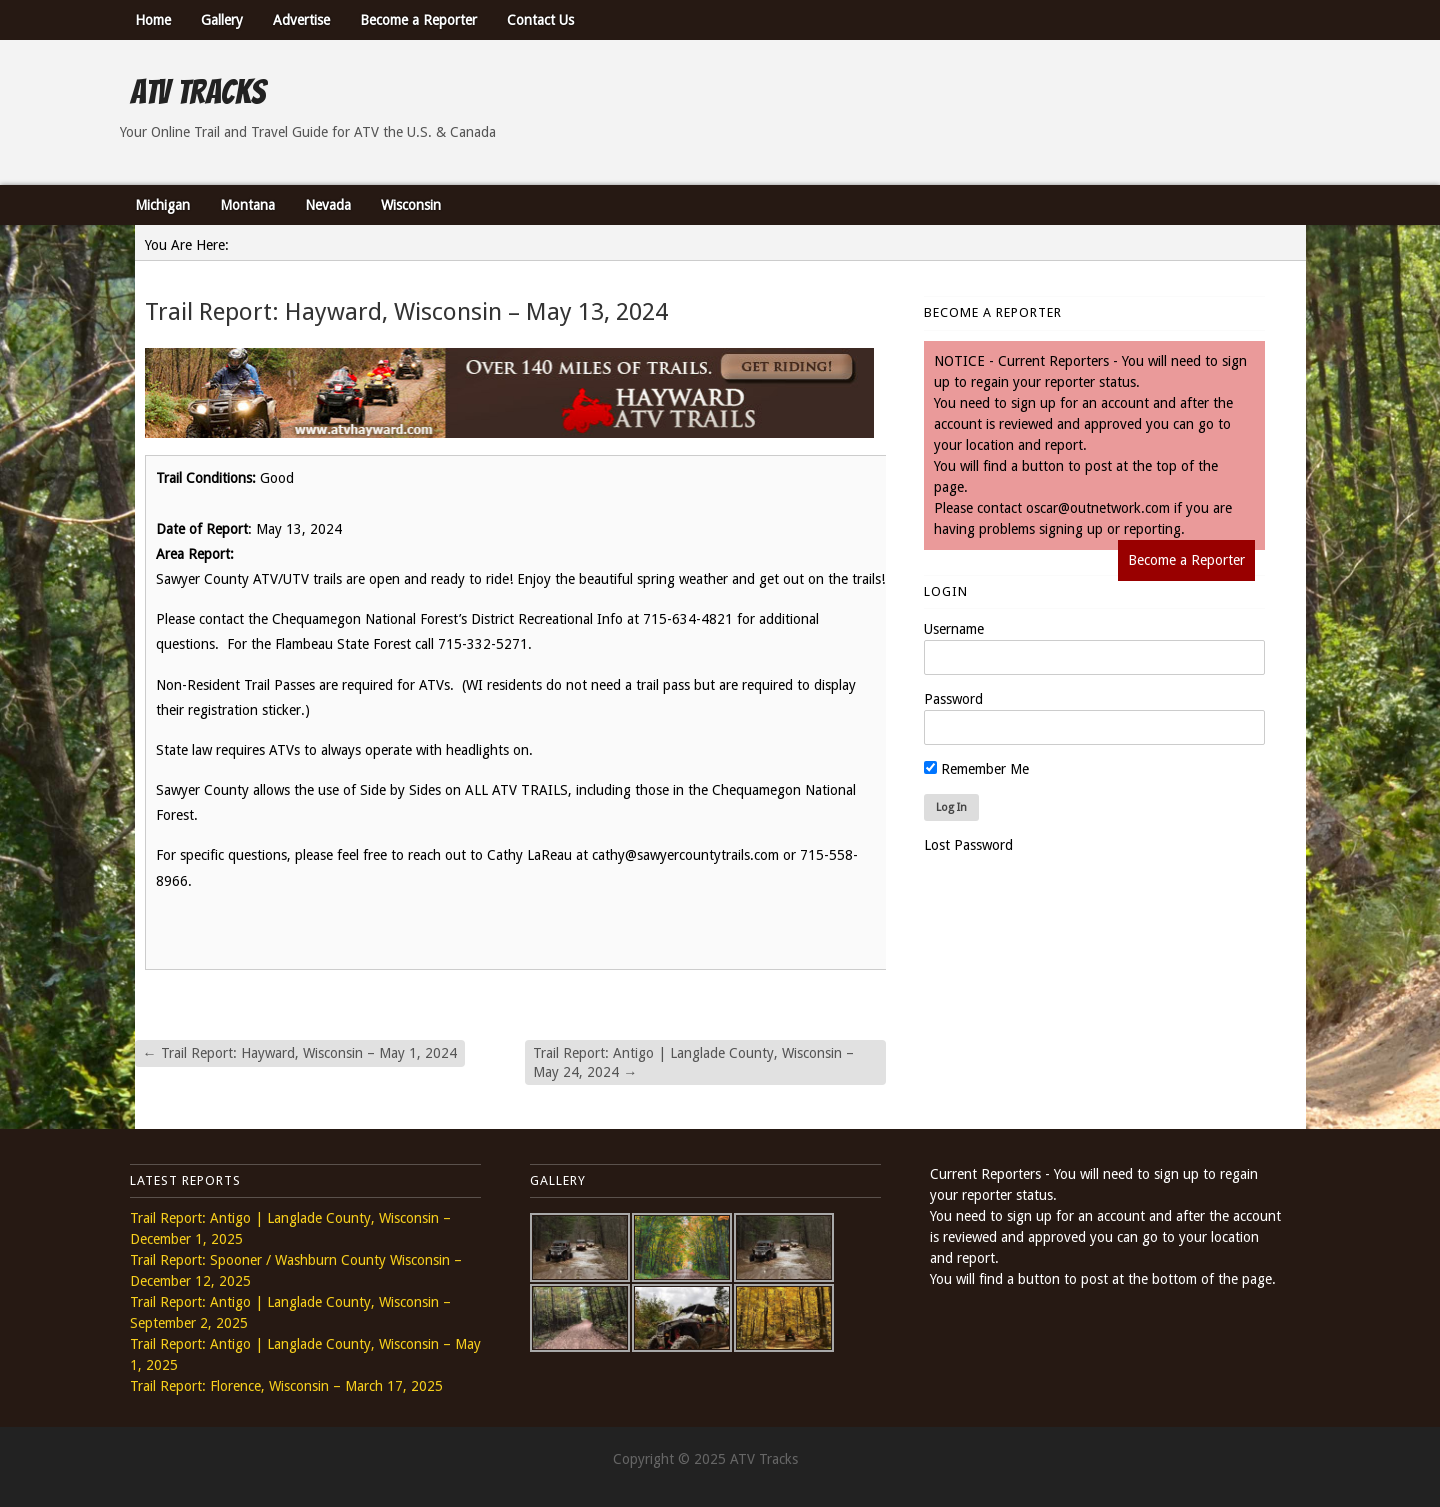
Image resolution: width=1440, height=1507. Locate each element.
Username (954, 629)
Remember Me (976, 769)
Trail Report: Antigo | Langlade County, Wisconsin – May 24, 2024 (693, 1062)
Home (153, 20)
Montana (247, 205)
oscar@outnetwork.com (1098, 508)
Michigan (162, 205)
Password (953, 699)
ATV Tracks (197, 92)
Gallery (222, 20)
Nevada (328, 205)
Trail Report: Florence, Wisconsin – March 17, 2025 (286, 1386)
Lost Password (968, 845)
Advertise (301, 20)
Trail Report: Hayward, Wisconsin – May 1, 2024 (300, 1053)
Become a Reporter (418, 20)
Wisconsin (411, 205)
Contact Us (540, 20)
